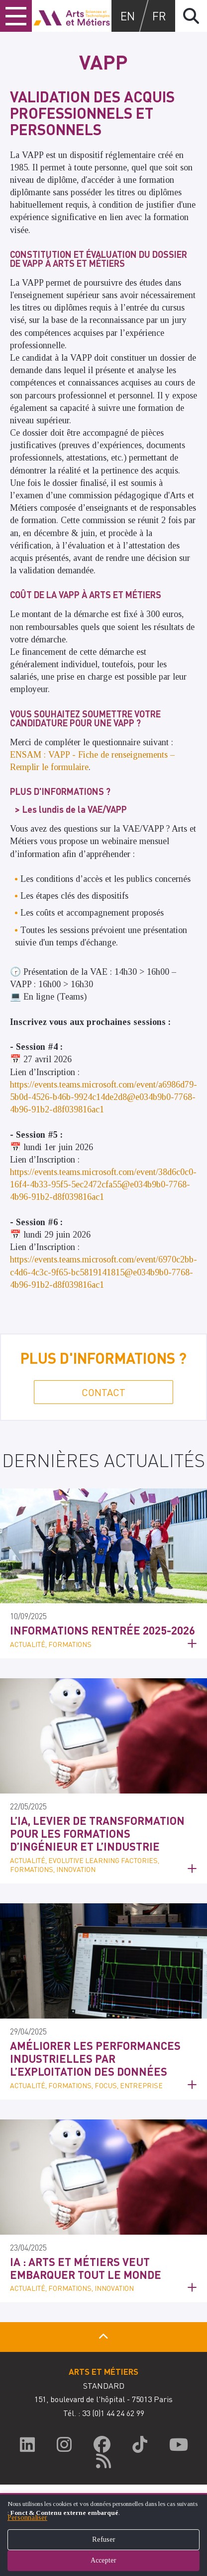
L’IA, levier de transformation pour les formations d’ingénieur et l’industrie (97, 1833)
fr (159, 15)
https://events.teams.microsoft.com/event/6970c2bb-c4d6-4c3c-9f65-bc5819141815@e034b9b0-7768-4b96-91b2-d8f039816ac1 (103, 1271)
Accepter (103, 2560)
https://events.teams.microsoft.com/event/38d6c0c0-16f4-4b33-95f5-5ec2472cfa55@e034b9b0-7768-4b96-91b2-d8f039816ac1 (103, 1184)
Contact (103, 1392)
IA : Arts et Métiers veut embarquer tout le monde (85, 2268)
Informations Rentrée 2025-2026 (102, 1630)
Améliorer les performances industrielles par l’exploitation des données (95, 2058)
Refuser (103, 2539)
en (127, 15)
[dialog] (103, 2534)
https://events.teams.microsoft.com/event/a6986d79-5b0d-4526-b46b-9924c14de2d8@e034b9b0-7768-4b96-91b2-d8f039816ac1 (103, 1097)
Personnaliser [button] (27, 2517)
